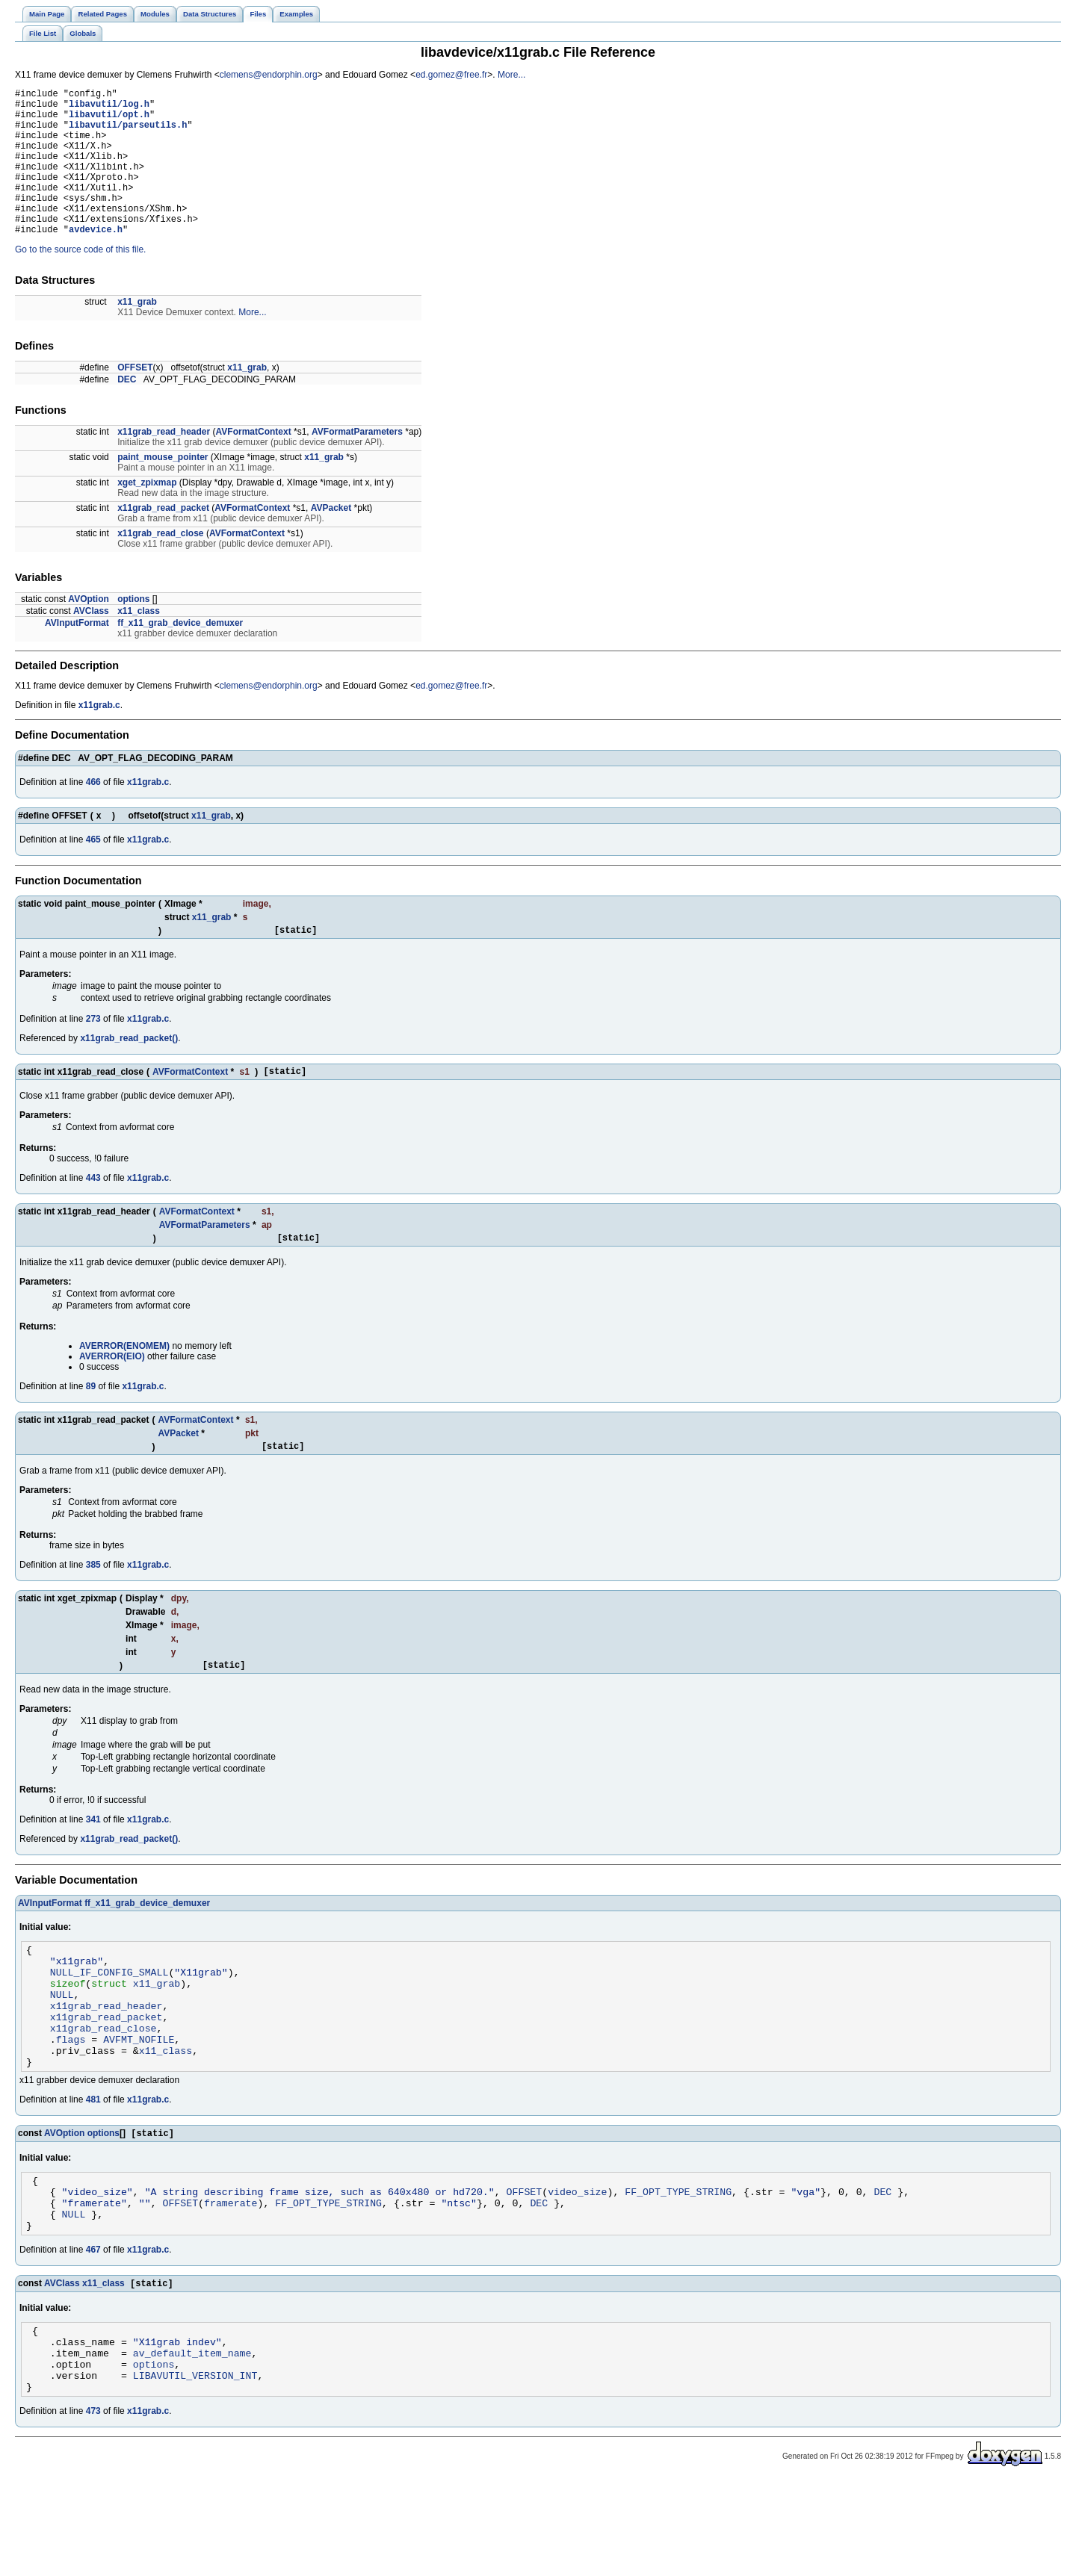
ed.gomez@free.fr (451, 74)
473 (93, 2506)
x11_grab (137, 333)
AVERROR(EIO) (112, 1394)
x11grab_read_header (163, 463)
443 (93, 1213)
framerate (230, 2278)
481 (93, 2166)
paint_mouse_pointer (162, 488)
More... (511, 74)
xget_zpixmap (146, 514)
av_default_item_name (192, 2441)
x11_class (138, 642)
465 (93, 871)
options (133, 630)
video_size (577, 2264)
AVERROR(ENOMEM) (124, 1384)
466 (93, 813)
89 (91, 1424)
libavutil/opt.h (109, 120)
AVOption (88, 630)
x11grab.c (99, 736)
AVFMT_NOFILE (138, 2101)
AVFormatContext (253, 463)
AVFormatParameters (357, 463)
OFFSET (134, 399)
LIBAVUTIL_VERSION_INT (195, 2467)
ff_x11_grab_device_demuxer (180, 654)
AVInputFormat (77, 654)
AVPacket (331, 539)
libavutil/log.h (109, 108)
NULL (62, 2048)
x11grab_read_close (160, 564)
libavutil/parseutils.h (128, 133)
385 (93, 1605)
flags (71, 2101)
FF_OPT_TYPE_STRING (678, 2264)
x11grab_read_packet (163, 539)
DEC (126, 411)
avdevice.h (96, 260)
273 (93, 1052)
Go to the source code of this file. (80, 281)
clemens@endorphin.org (269, 74)
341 (93, 1862)
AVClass (91, 642)
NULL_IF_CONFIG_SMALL (109, 2021)
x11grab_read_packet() (129, 1072)
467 (93, 2329)
